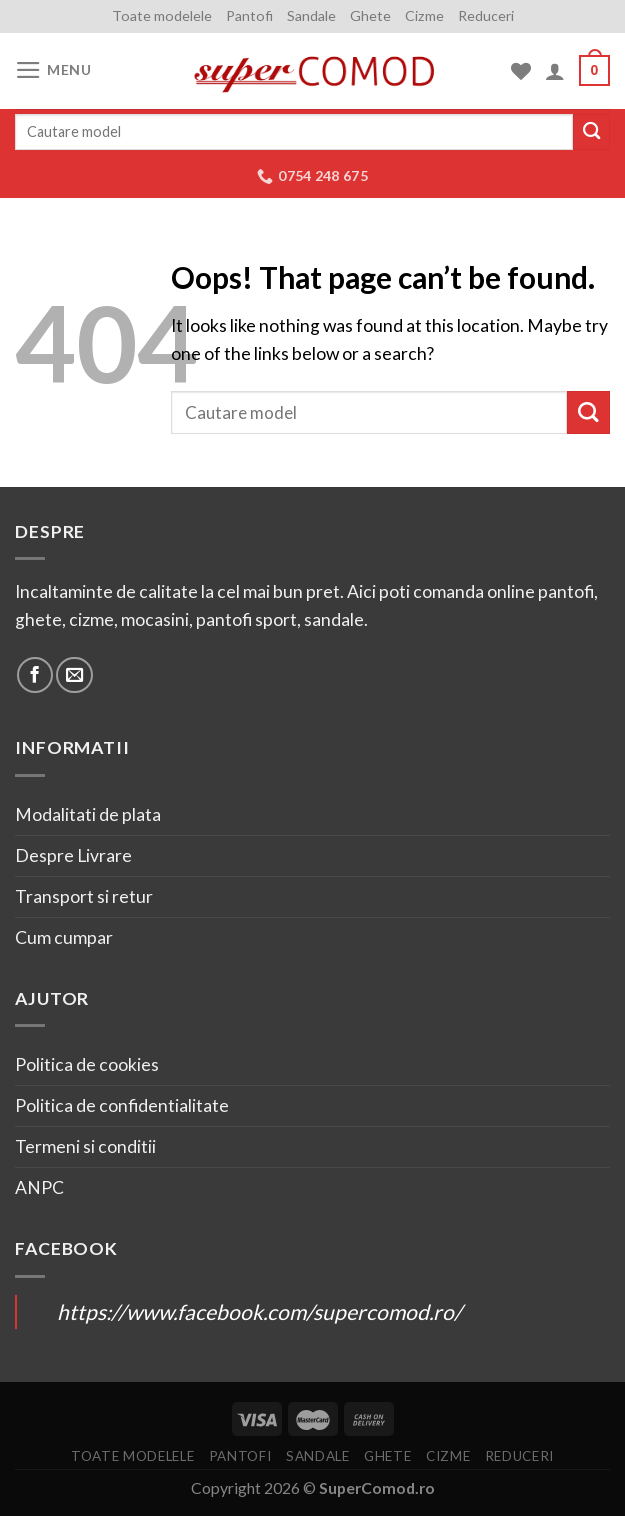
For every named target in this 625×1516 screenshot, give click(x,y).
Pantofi (249, 15)
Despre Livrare (73, 855)
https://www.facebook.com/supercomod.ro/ (259, 1311)
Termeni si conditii (85, 1146)
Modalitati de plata (88, 814)
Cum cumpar (64, 937)
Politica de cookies (87, 1064)
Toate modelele (162, 15)
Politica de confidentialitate (122, 1105)
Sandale (311, 15)
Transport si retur (84, 896)
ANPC (39, 1187)
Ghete (370, 15)
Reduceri (486, 15)
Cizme (424, 15)
